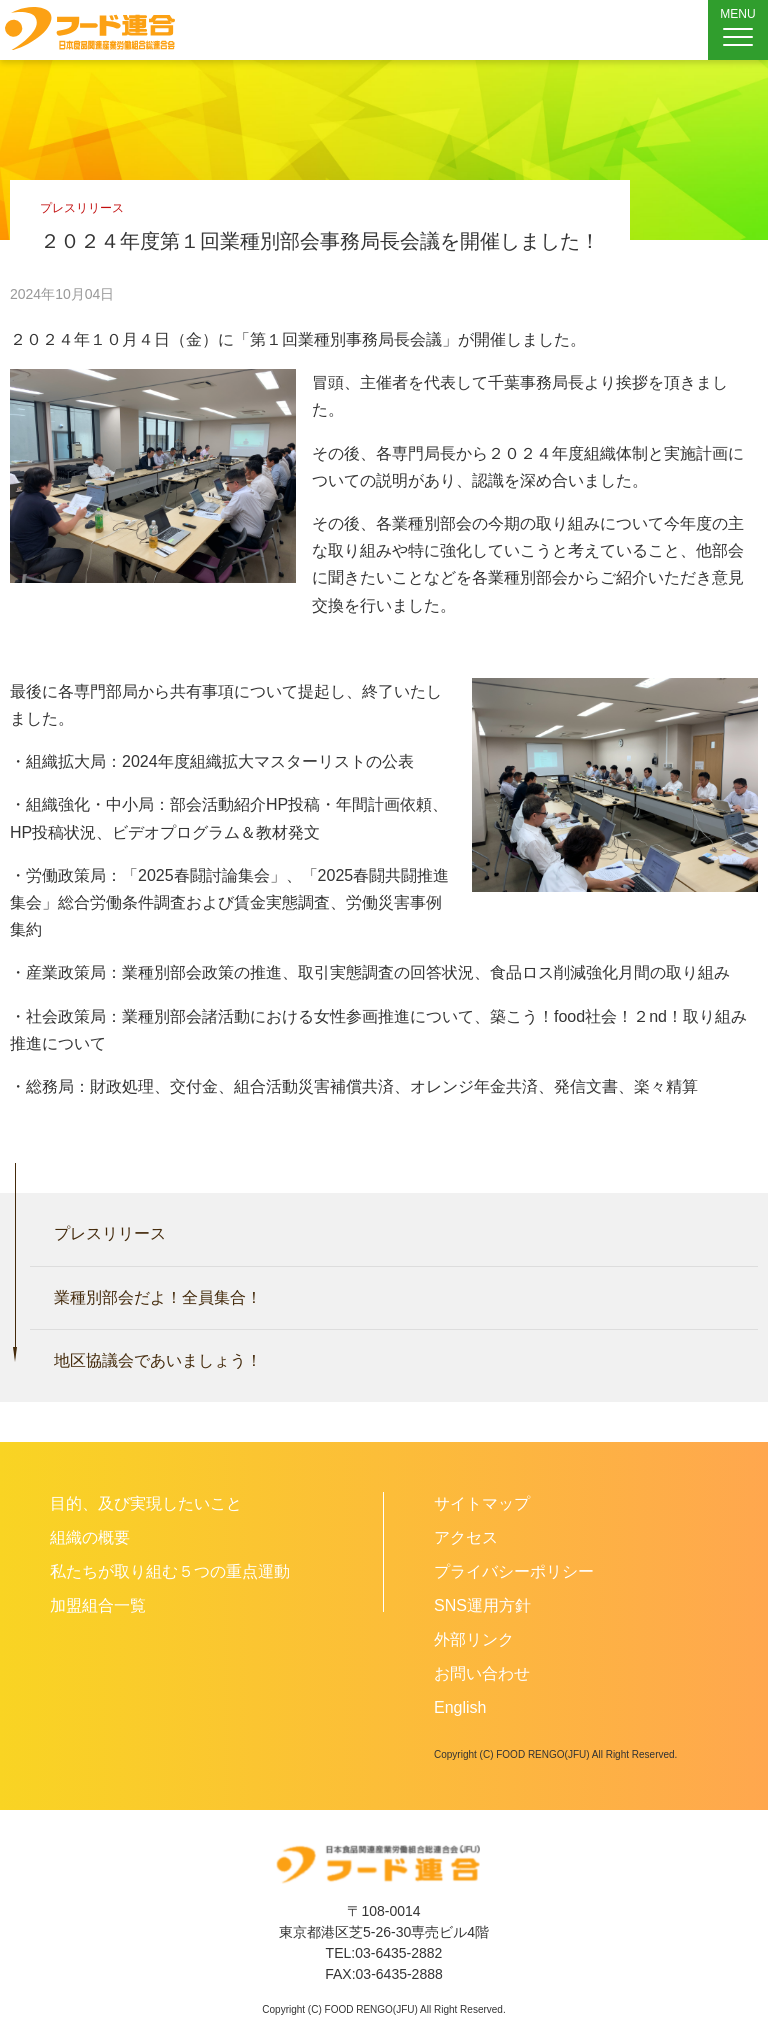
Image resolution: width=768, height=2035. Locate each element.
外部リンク (474, 1639)
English (460, 1707)
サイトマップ (482, 1503)
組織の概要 (90, 1537)
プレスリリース (110, 1233)
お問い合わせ (482, 1673)
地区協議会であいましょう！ (158, 1360)
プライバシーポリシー (514, 1571)
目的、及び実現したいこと (146, 1503)
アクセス (466, 1537)
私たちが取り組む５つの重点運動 (170, 1571)
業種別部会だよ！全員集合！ (158, 1297)
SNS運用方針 (482, 1605)
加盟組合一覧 (98, 1605)
